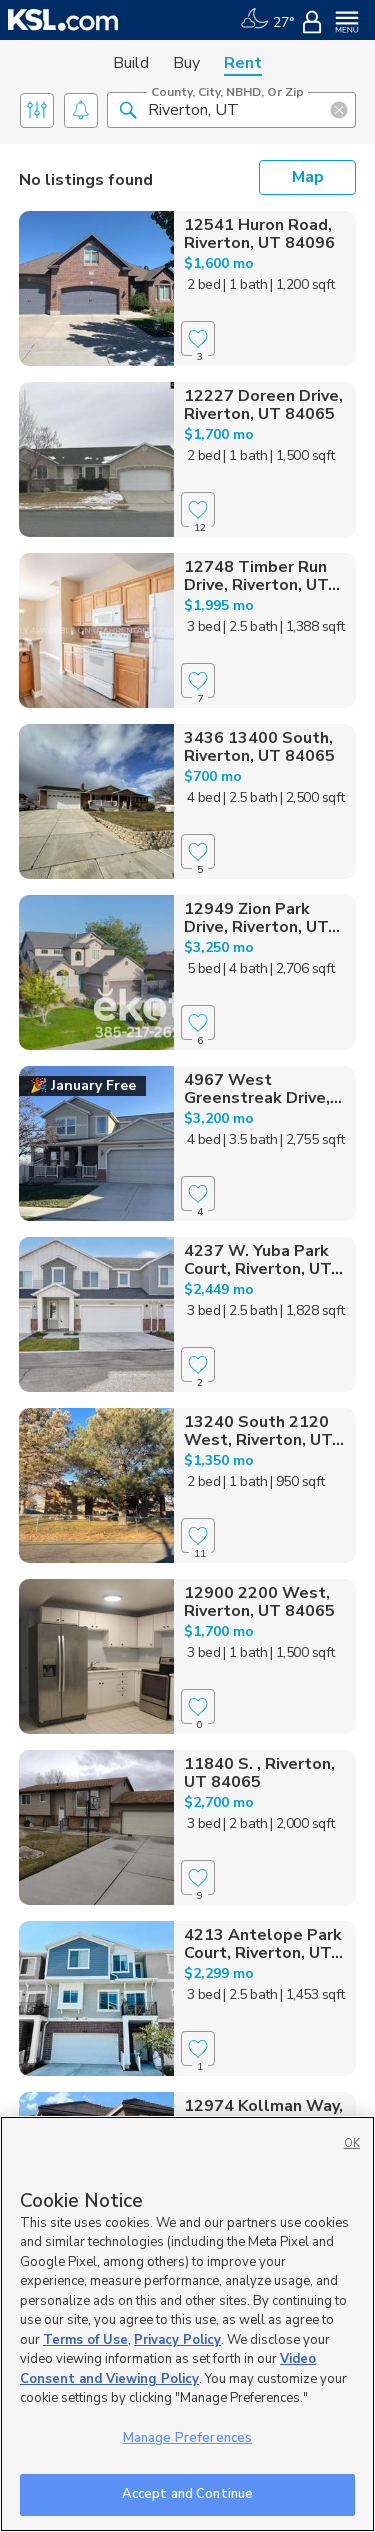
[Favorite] (198, 338)
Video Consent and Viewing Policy (168, 2369)
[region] (187, 2324)
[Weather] (267, 20)
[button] (128, 109)
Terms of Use (85, 2340)
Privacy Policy (177, 2340)
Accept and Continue (187, 2494)
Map (308, 177)
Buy (186, 63)
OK (352, 2143)
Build (131, 63)
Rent (243, 63)
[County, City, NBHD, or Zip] (231, 110)
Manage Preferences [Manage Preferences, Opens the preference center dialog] (187, 2438)
